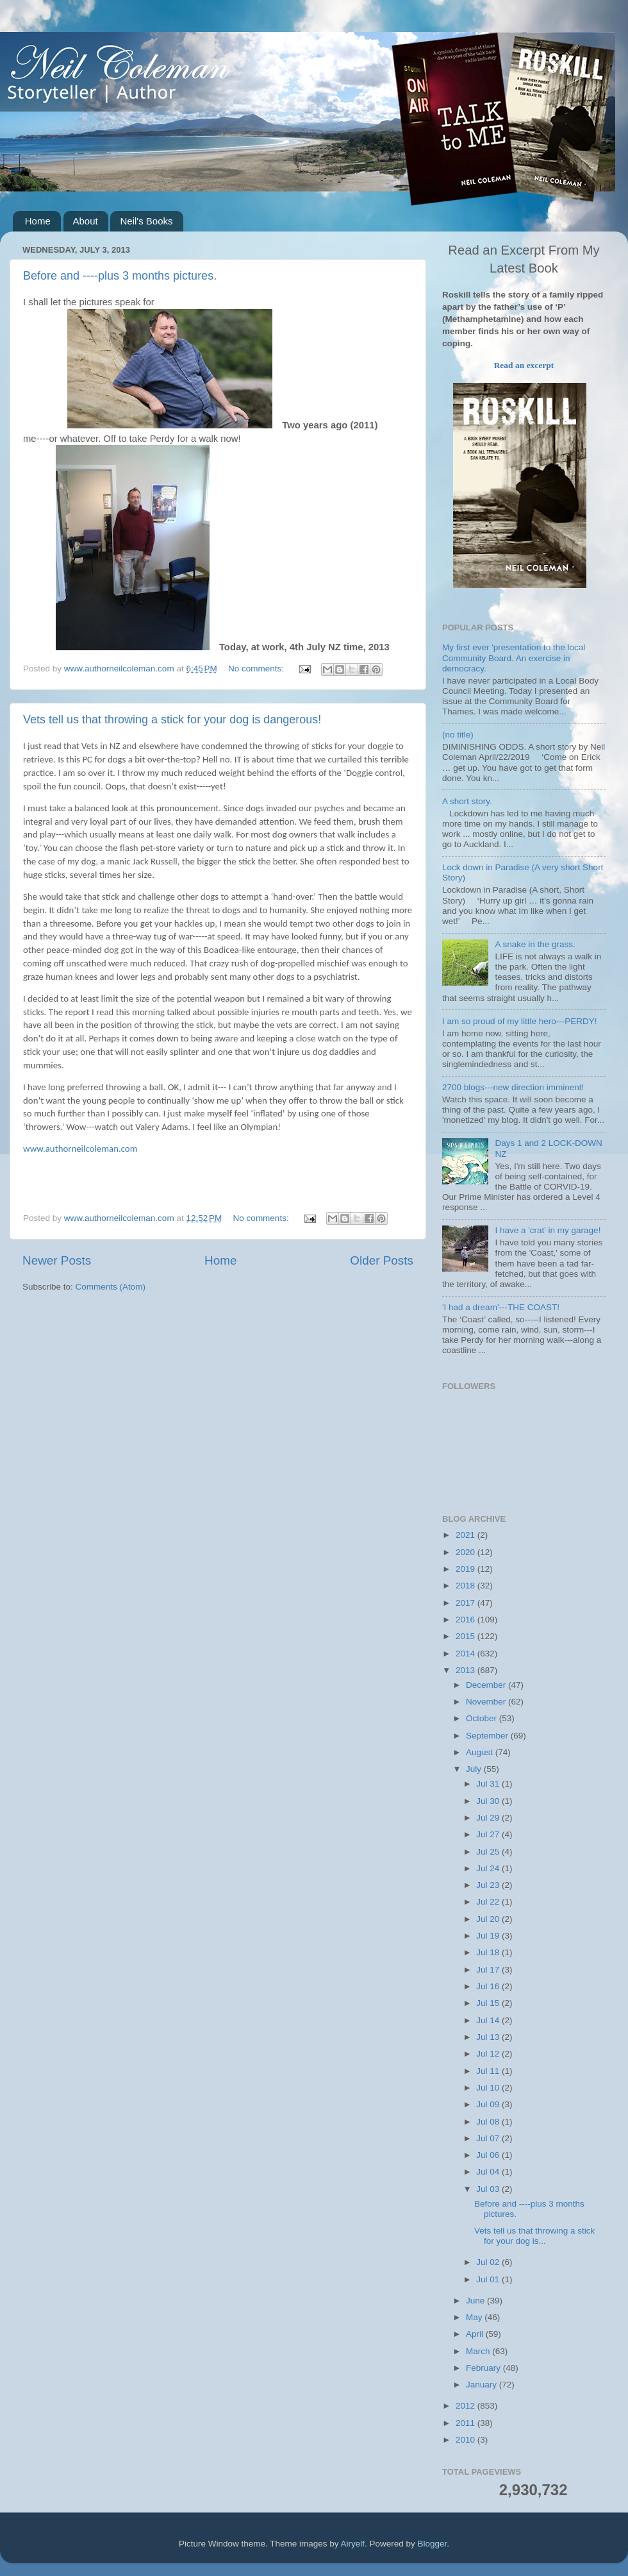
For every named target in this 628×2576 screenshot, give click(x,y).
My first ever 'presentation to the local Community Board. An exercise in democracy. (513, 658)
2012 (466, 2406)
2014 (466, 1653)
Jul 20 (489, 1919)
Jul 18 (489, 1952)
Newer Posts (56, 1260)
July (475, 1769)
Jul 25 (489, 1851)
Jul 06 (489, 2155)
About (85, 220)
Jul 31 (489, 1784)
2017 (466, 1603)
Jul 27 (489, 1834)
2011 (466, 2423)
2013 (466, 1670)
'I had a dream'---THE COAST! (500, 1307)
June (476, 2300)
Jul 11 (489, 2071)
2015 (466, 1636)
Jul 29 (489, 1818)
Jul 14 (489, 2020)
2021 (466, 1535)
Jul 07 (489, 2138)
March (479, 2351)
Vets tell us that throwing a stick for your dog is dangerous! (172, 719)
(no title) (458, 734)
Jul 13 (489, 2037)
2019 (466, 1569)
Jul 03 (489, 2189)
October (482, 1718)
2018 (466, 1585)
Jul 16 (489, 1986)
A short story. (467, 801)
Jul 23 (489, 1885)
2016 (466, 1619)
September (488, 1735)
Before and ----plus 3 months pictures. (120, 275)
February (484, 2368)
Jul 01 (489, 2279)
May (475, 2317)
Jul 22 (489, 1902)
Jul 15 (489, 2003)
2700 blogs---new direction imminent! (513, 1087)
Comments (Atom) (111, 1287)
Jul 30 (489, 1801)
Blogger (432, 2543)
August (480, 1752)
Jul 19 (489, 1935)
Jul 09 (489, 2104)
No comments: (257, 668)
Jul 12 (489, 2053)
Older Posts (381, 1260)
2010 (466, 2440)
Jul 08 (489, 2121)
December (487, 1685)
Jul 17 (489, 1969)
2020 (466, 1552)
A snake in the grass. (535, 944)
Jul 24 (489, 1868)
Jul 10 (489, 2087)
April (476, 2334)
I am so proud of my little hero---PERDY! (519, 1021)
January (482, 2384)
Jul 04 (489, 2171)
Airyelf (353, 2543)
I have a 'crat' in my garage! (547, 1230)
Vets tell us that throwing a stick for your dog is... (534, 2236)
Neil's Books (146, 220)
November (487, 1701)
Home (38, 220)
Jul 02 (489, 2262)
